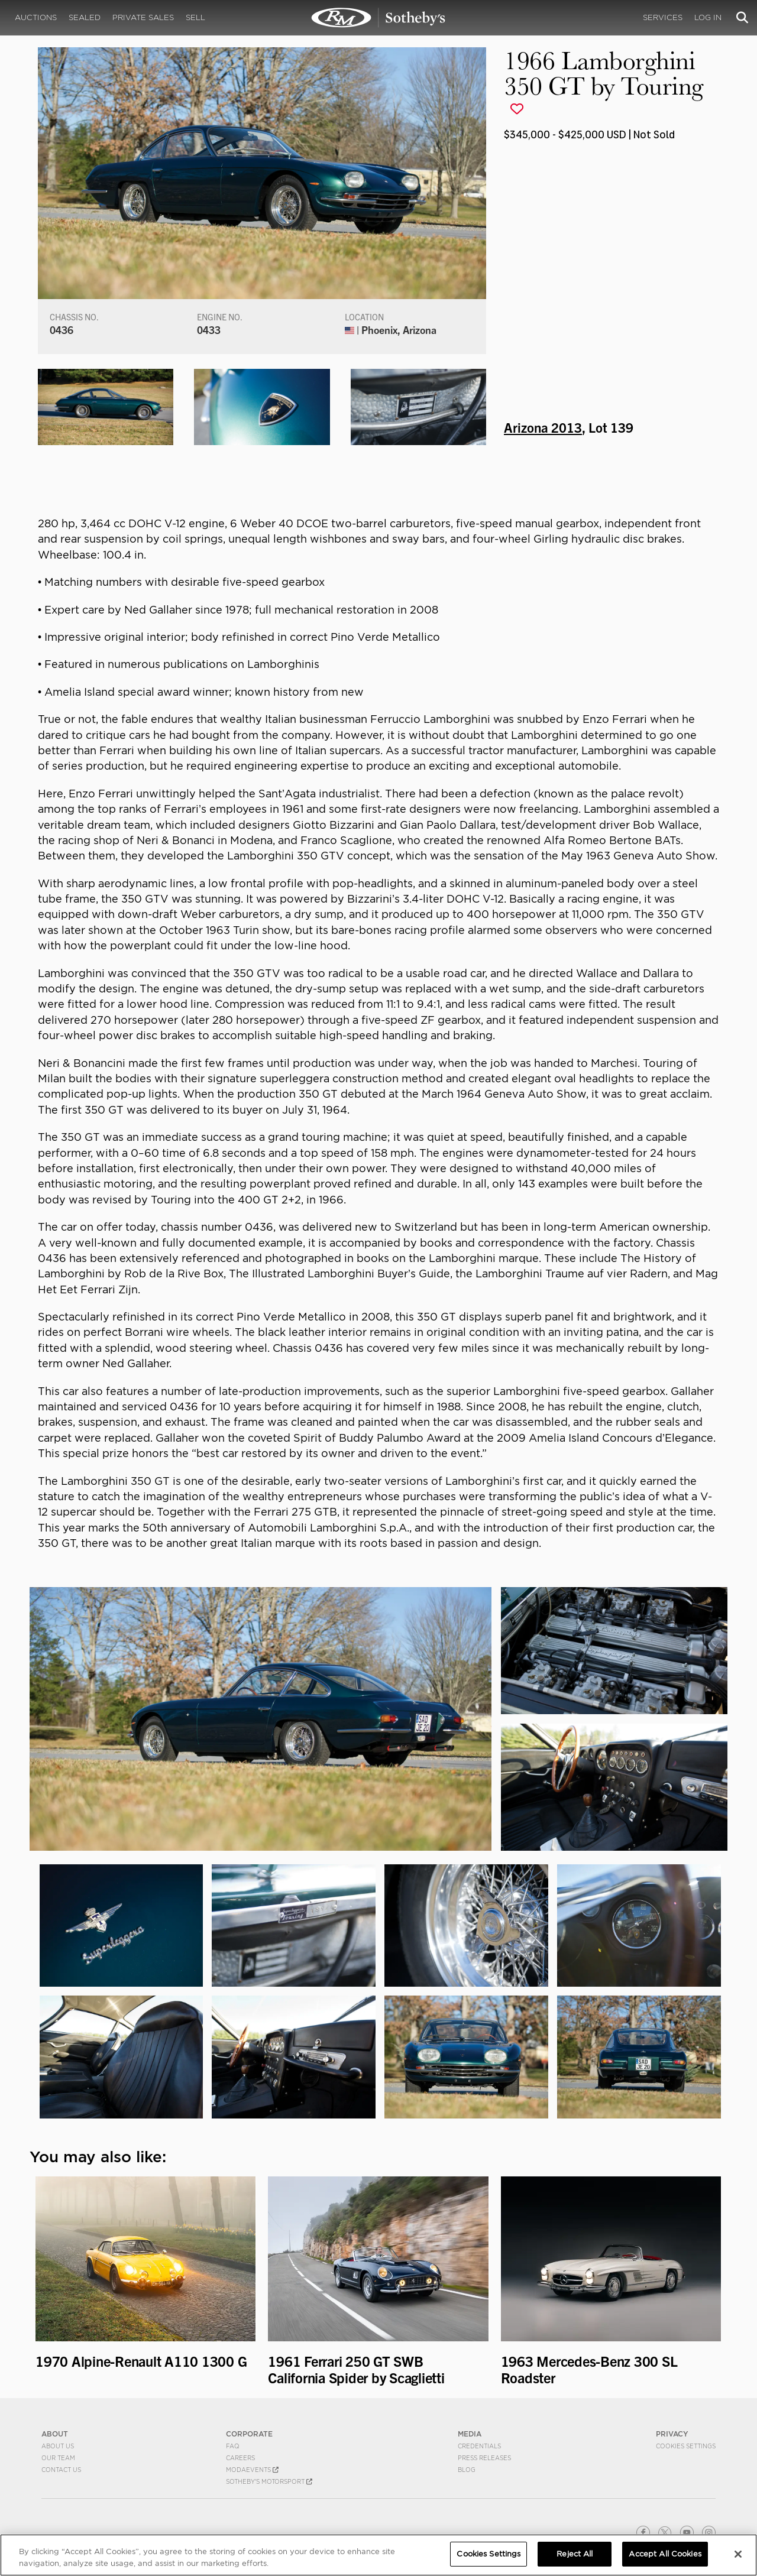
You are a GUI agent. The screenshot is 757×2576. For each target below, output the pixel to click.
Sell (195, 17)
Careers (240, 2457)
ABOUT (54, 2433)
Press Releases (484, 2457)
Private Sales (143, 17)
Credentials (479, 2446)
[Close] (738, 2554)
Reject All (575, 2553)
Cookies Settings (686, 2446)
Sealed (85, 17)
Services (662, 17)
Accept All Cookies (665, 2553)
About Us (57, 2446)
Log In (708, 17)
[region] (378, 2555)
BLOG (466, 2469)
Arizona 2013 (543, 426)
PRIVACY (672, 2433)
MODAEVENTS (252, 2469)
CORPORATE (249, 2433)
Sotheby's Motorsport (269, 2481)
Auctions (36, 17)
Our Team (58, 2457)
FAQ (233, 2446)
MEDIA (469, 2433)
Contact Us (61, 2469)
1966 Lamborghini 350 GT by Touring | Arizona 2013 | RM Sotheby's (378, 18)
